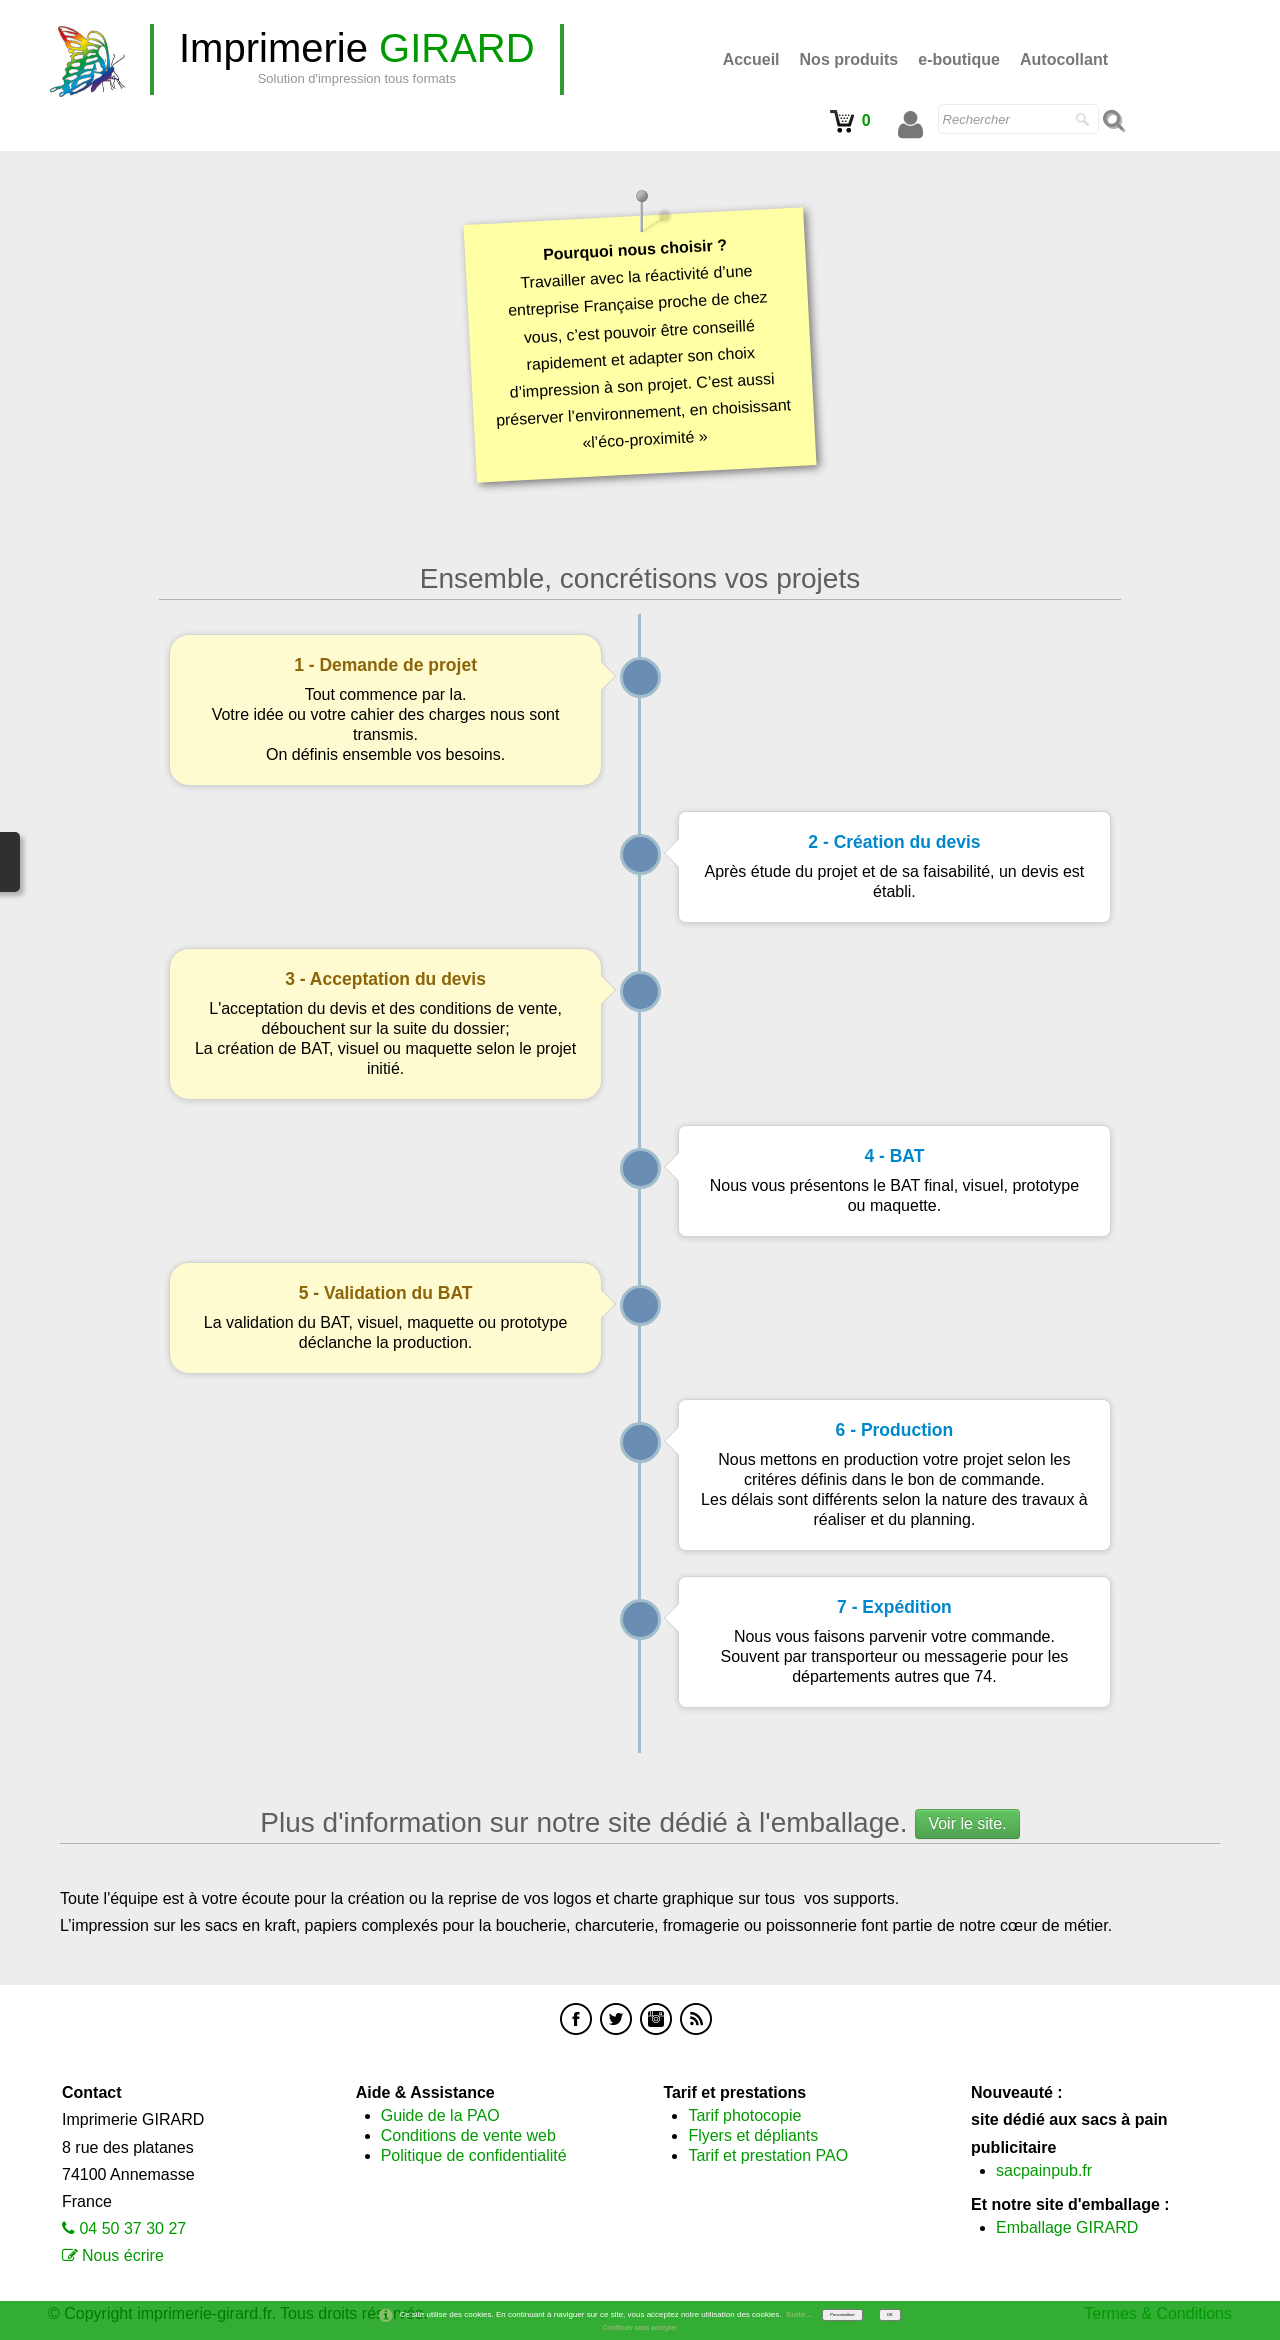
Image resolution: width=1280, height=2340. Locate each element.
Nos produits (849, 59)
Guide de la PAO (440, 2115)
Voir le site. (967, 1823)
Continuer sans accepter (640, 2327)
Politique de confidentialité (474, 2155)
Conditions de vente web (468, 2135)
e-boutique (959, 59)
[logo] (357, 59)
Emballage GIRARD (1067, 2227)
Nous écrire (123, 2255)
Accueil (751, 59)
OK (890, 2314)
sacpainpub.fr (1044, 2170)
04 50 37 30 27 (132, 2228)
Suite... (799, 2314)
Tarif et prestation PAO (768, 2155)
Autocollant (1064, 59)
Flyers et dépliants (753, 2135)
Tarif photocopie (744, 2115)
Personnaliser (842, 2314)
